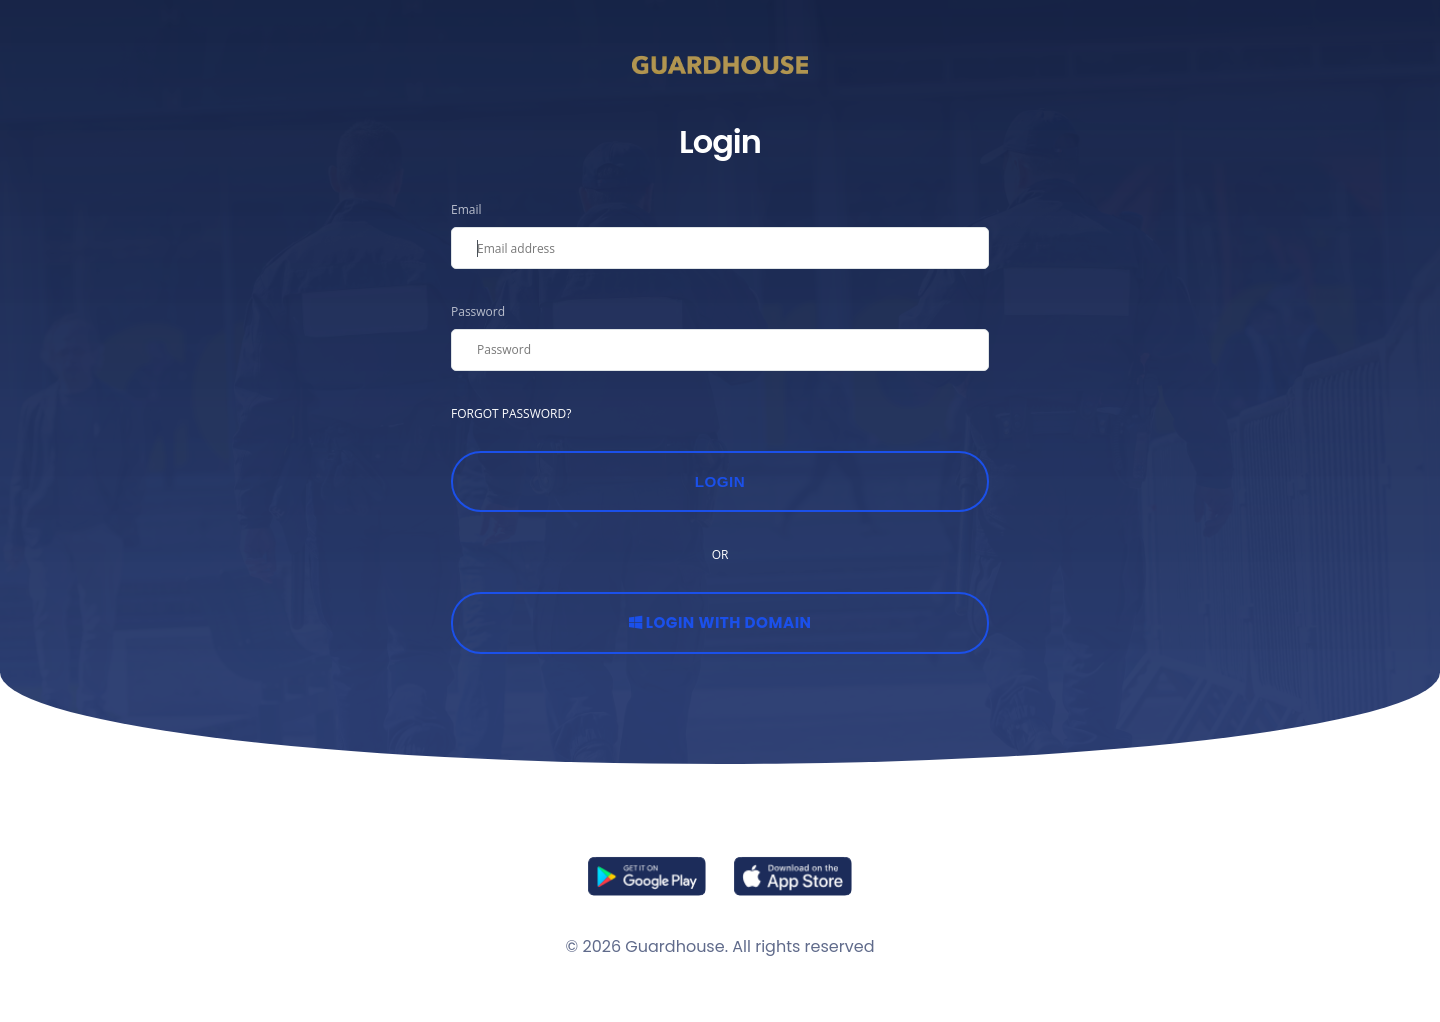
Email (466, 210)
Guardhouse (674, 946)
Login (720, 481)
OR (720, 555)
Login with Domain (720, 622)
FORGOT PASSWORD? (511, 413)
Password (478, 312)
